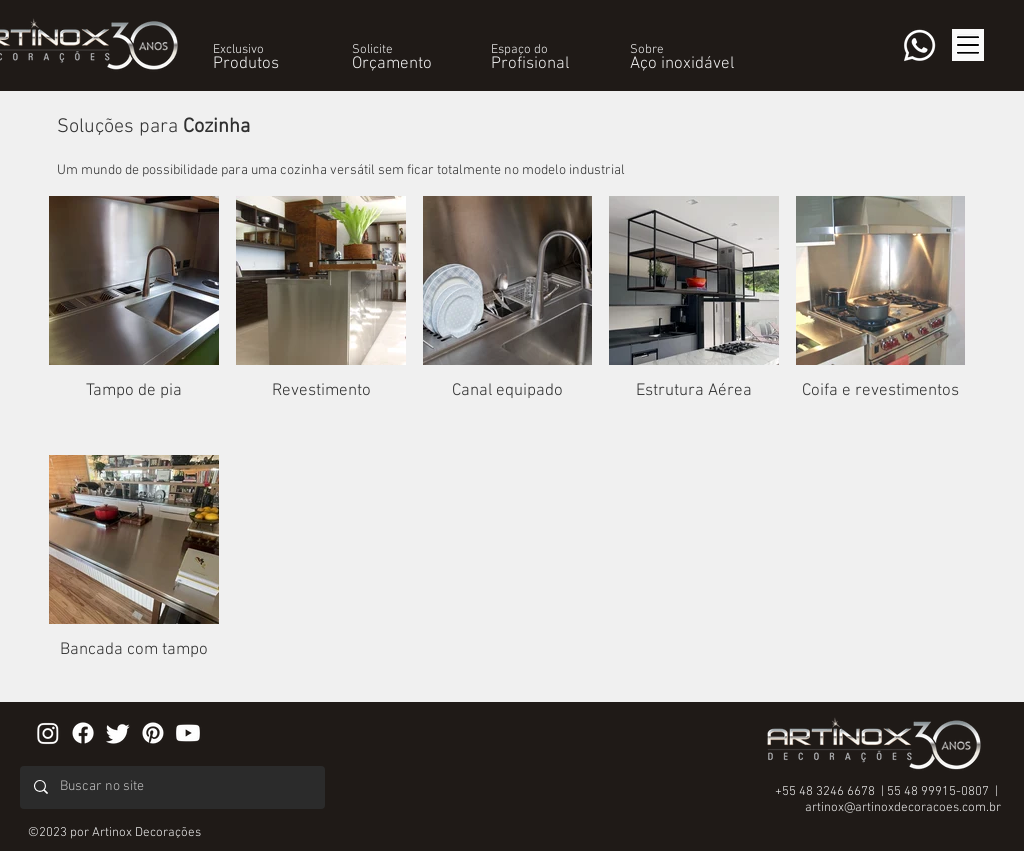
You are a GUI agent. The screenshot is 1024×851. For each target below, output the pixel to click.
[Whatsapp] (919, 45)
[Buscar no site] (171, 787)
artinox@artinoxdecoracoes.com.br (903, 808)
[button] (238, 50)
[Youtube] (188, 733)
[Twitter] (118, 733)
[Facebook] (83, 733)
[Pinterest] (153, 733)
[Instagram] (48, 733)
